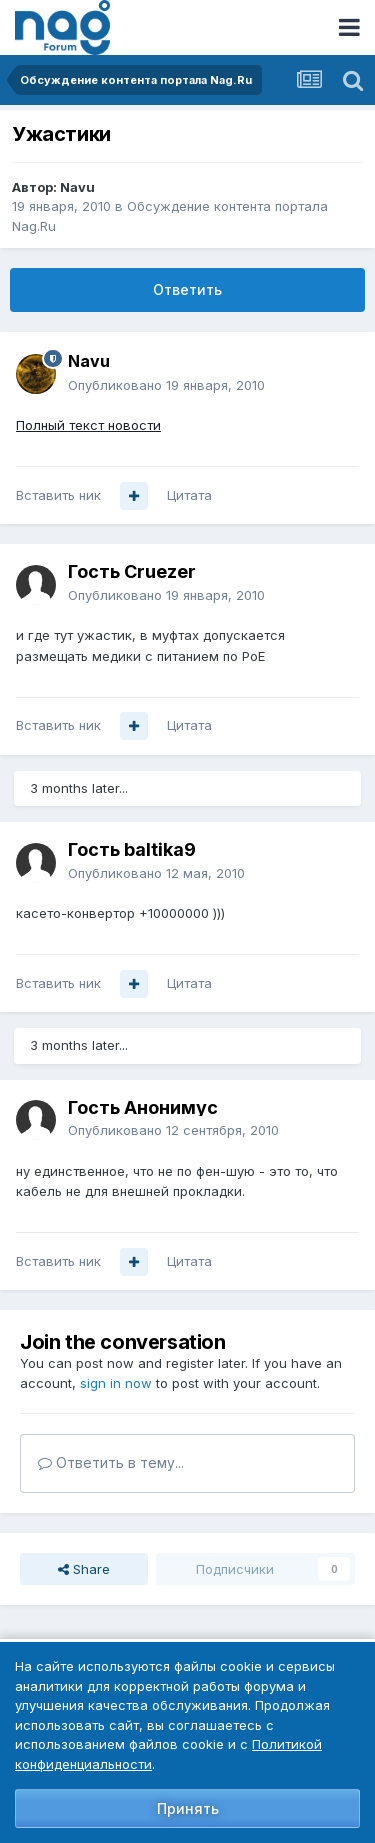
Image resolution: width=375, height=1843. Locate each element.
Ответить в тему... (111, 1462)
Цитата (189, 495)
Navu (77, 187)
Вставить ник (58, 495)
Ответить (187, 289)
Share (84, 1569)
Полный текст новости (88, 425)
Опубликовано (166, 385)
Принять (188, 1808)
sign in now (116, 1383)
